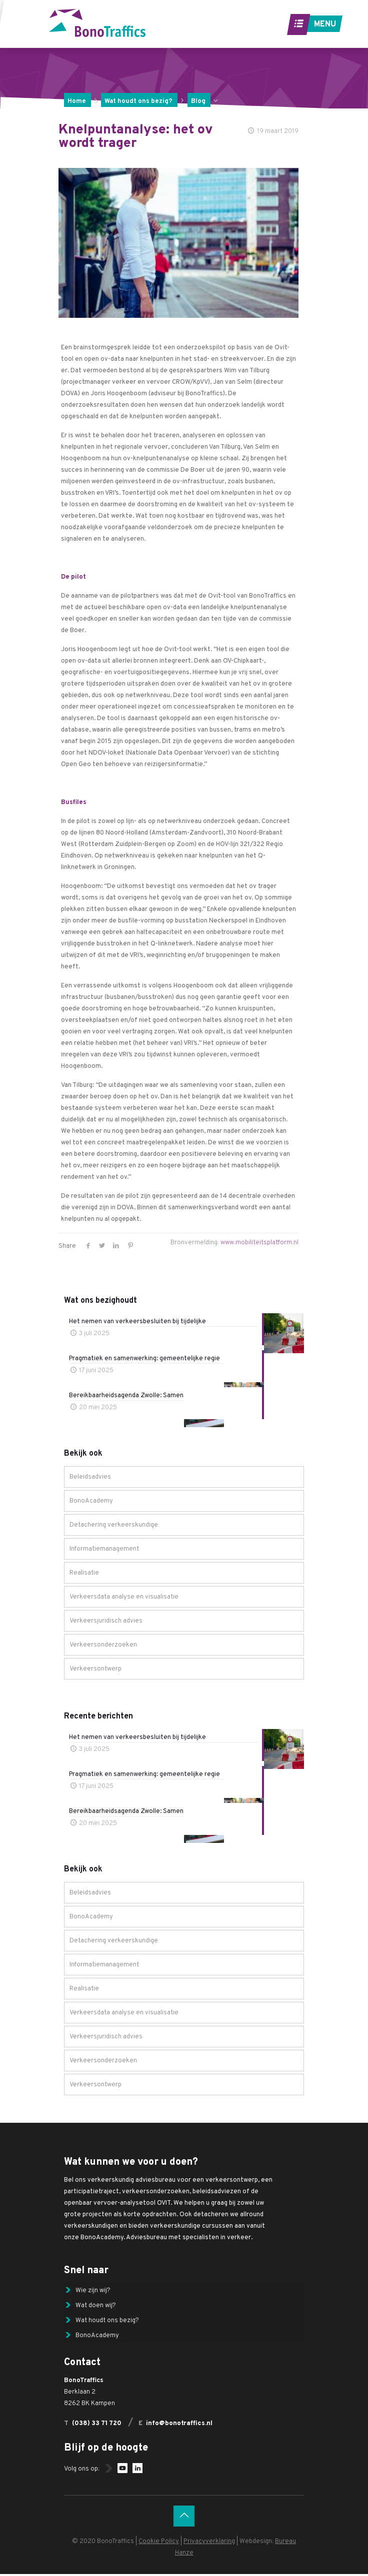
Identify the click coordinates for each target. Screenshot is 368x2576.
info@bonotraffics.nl (179, 2426)
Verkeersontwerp (96, 1669)
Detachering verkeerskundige (114, 1525)
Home (77, 101)
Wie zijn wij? (93, 2291)
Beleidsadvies (90, 1477)
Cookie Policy (158, 2544)
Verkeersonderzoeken (103, 1645)
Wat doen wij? (96, 2306)
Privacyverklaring (209, 2544)
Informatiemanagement (104, 1549)
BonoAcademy (91, 1501)
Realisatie (84, 1573)
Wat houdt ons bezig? (138, 101)
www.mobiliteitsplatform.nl (259, 1243)
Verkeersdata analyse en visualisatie (124, 1597)
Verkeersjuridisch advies (106, 1621)
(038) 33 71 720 (97, 2426)
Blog (198, 101)
